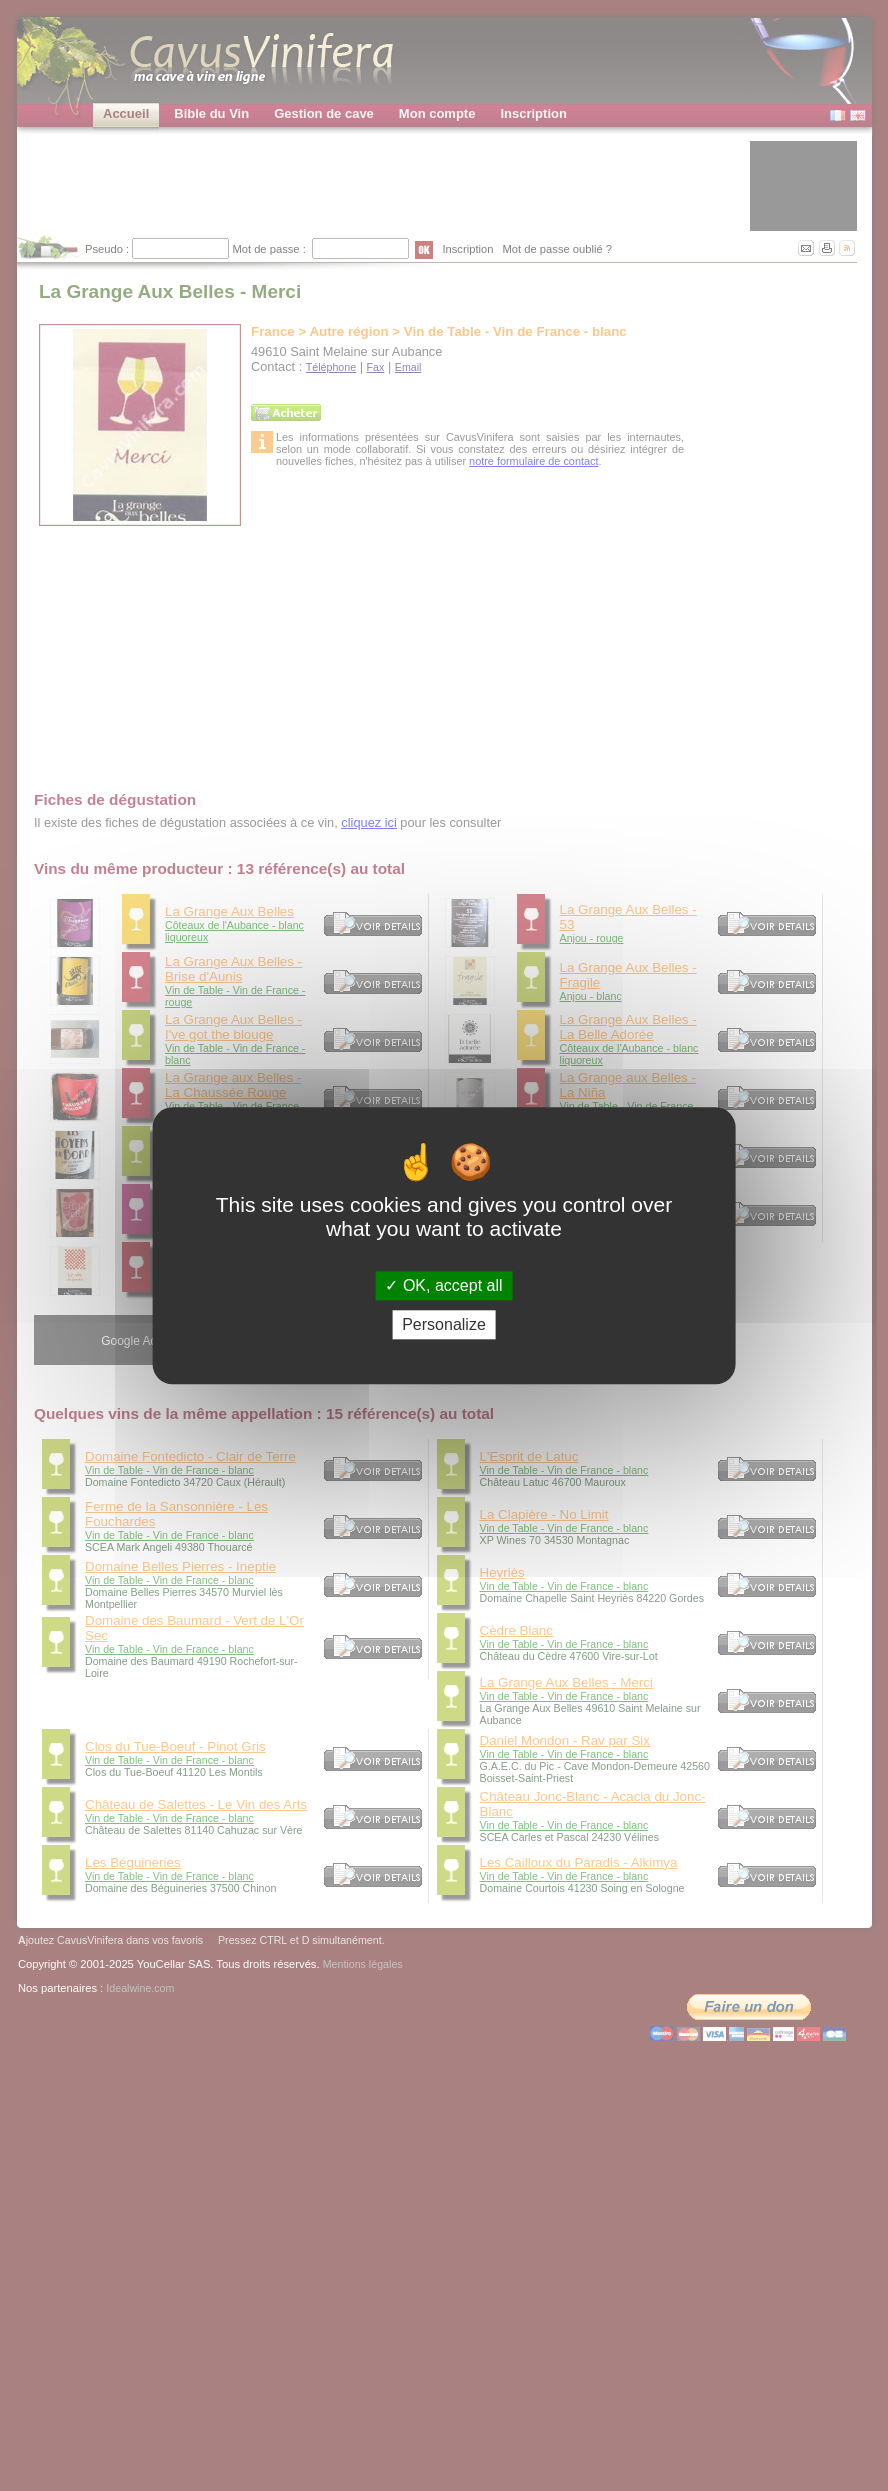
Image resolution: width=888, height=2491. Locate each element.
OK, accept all (443, 1285)
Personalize (444, 1324)
